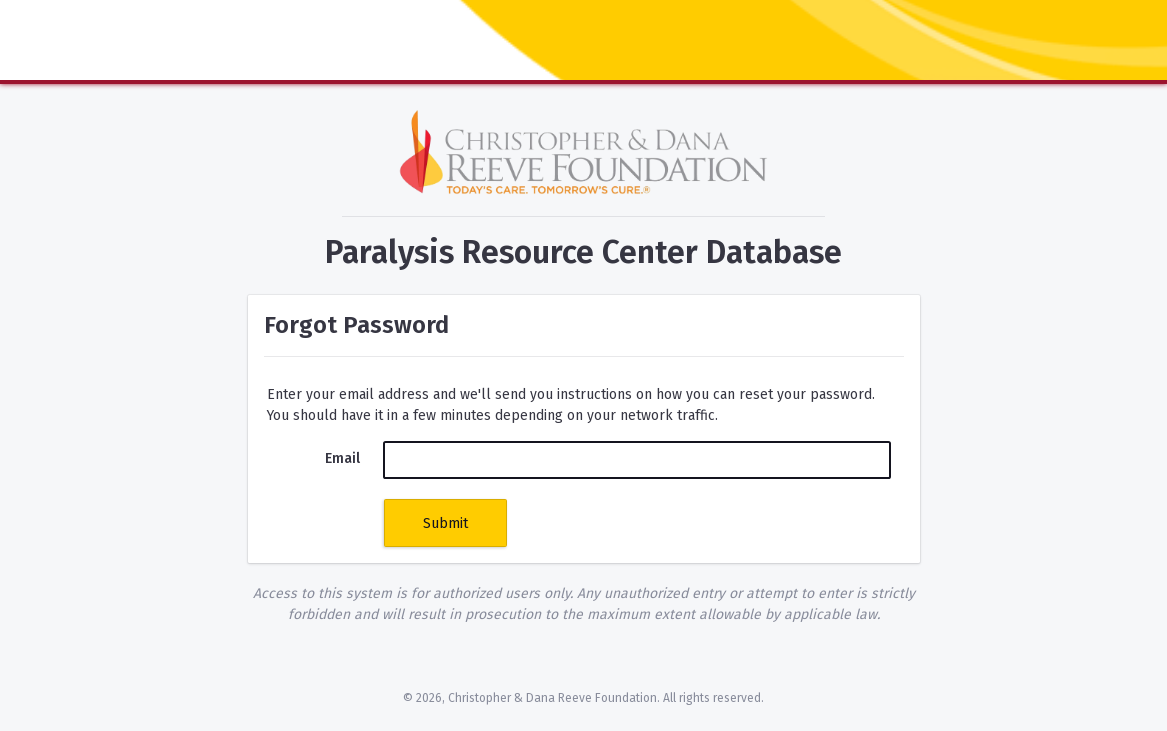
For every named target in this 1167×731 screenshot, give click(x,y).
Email (342, 458)
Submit (445, 523)
